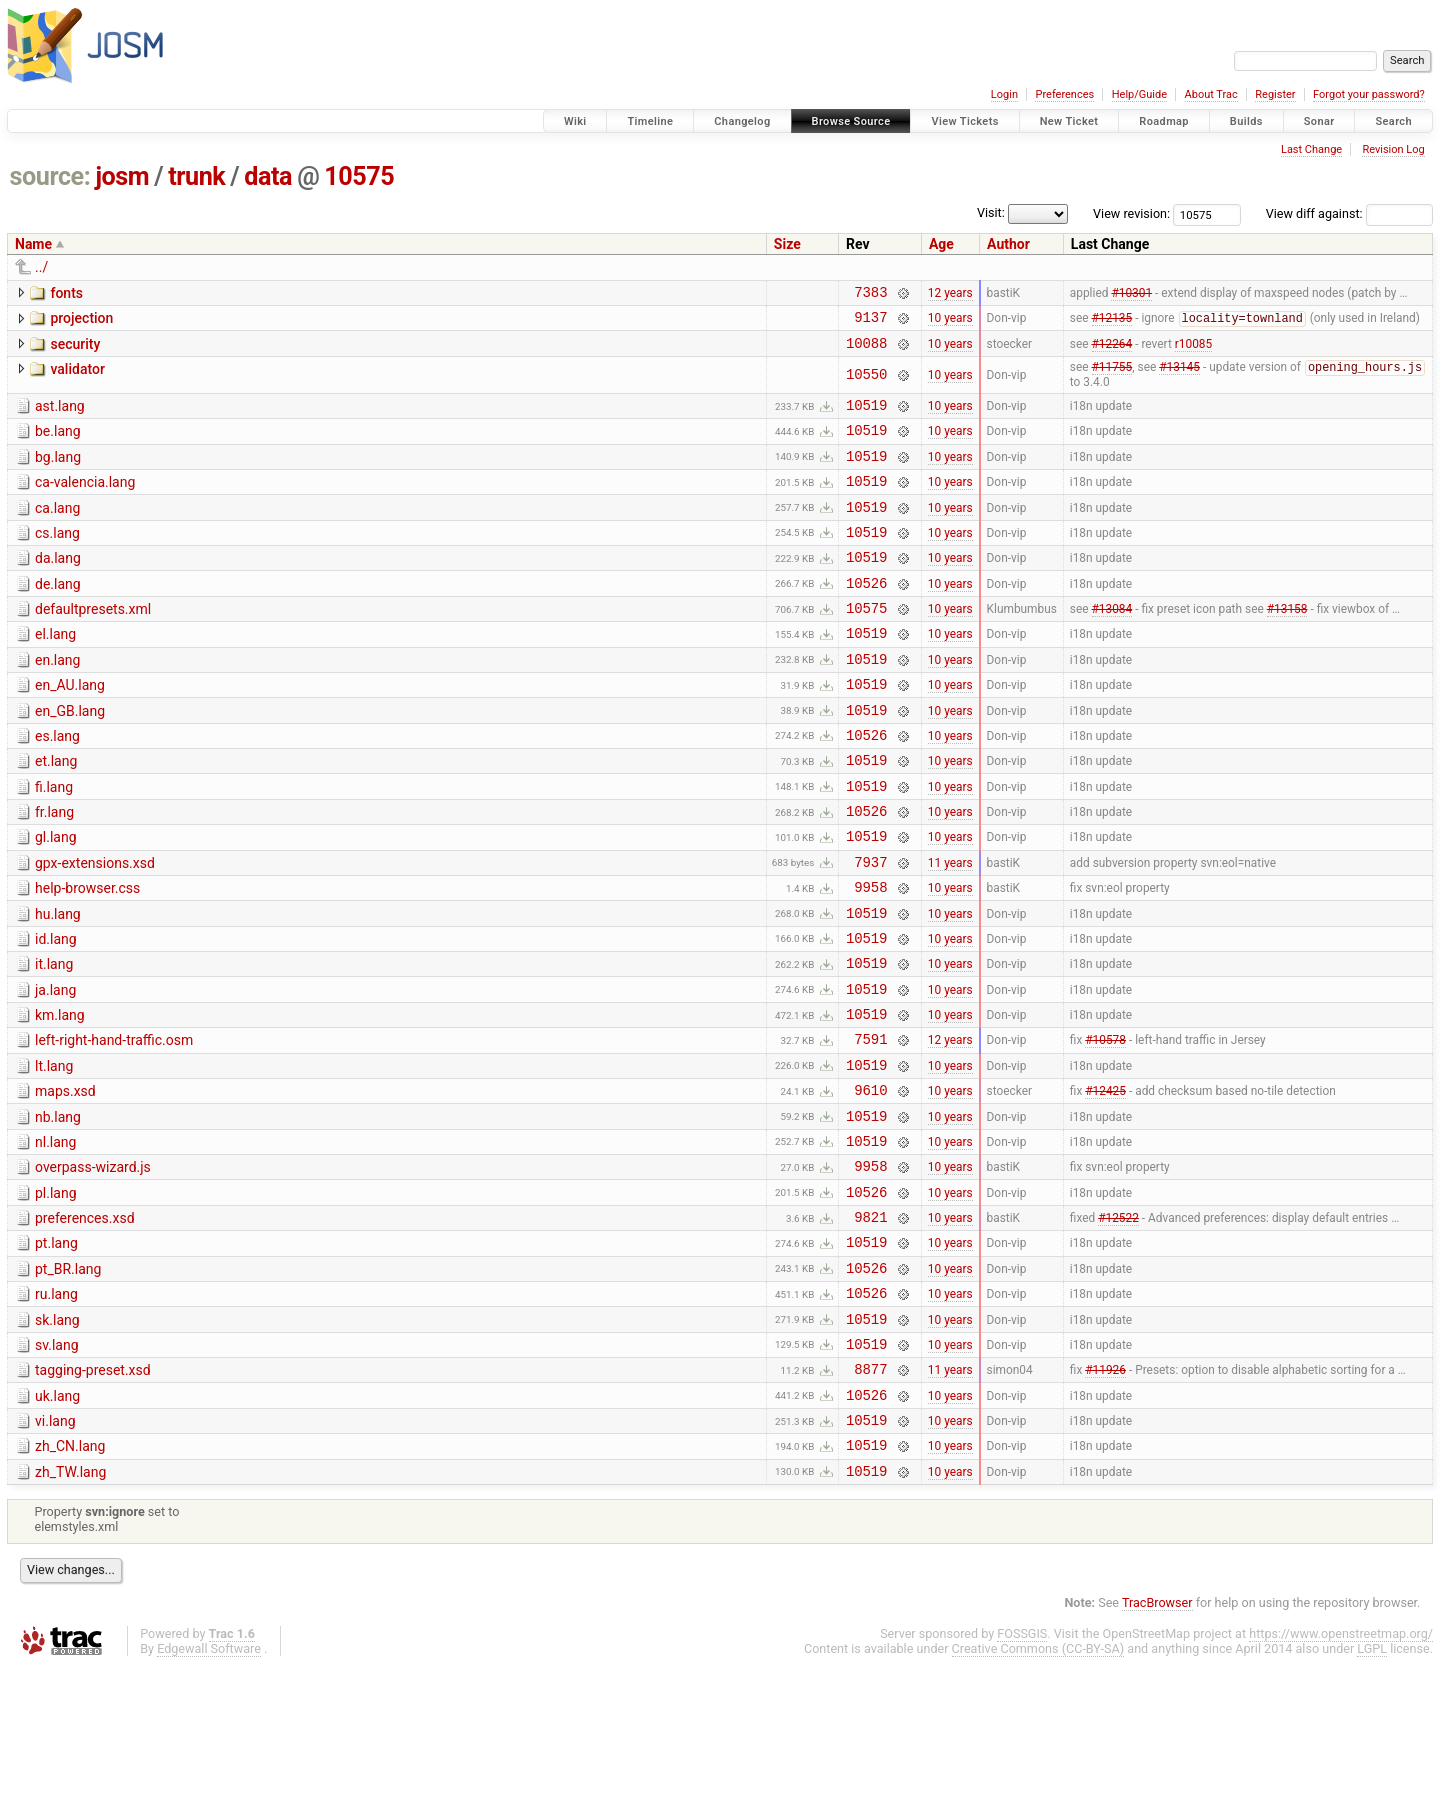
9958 (870, 956)
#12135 (1112, 324)
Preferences (1064, 94)
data (268, 176)
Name (33, 244)
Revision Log (1393, 149)
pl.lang (56, 1296)
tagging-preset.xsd (93, 1494)
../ (41, 267)
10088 (866, 351)
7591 (870, 1126)
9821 (870, 1325)
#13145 (1179, 378)
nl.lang (55, 1239)
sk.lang (57, 1438)
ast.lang (60, 416)
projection (81, 321)
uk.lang (57, 1523)
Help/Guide (1139, 94)
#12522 (1118, 1326)
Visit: (991, 212)
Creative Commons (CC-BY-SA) (1038, 1787)
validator (77, 378)
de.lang (58, 615)
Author (1008, 244)
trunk (196, 176)
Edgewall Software (209, 1787)
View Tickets (964, 121)
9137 (870, 322)
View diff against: (1349, 213)
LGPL (1372, 1787)
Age (941, 244)
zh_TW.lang (70, 1608)
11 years (950, 928)
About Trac (1211, 94)
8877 (870, 1495)
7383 (870, 294)
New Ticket (1069, 121)
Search (1393, 121)
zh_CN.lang (70, 1579)
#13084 (1112, 645)
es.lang (57, 785)
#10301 (1131, 294)
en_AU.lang (70, 728)
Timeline (650, 121)
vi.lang (55, 1551)
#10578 (1105, 1127)
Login (1004, 94)
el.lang (55, 671)
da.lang (58, 586)
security (75, 350)
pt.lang (56, 1352)
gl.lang (56, 898)
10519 (866, 417)
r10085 (1193, 351)
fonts (66, 293)
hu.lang (58, 984)
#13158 (1287, 645)
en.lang (57, 700)
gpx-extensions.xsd (95, 927)
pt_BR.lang (68, 1381)
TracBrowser (1157, 1741)
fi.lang (54, 842)
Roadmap (1164, 121)
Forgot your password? (1369, 94)
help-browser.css (87, 955)
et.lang (56, 813)
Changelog (742, 121)
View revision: (1131, 213)
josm (122, 176)
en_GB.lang (70, 757)
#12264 (1112, 351)
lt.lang (54, 1154)
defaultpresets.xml (93, 643)
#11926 (1105, 1496)
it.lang (54, 1040)
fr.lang (54, 870)
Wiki (575, 121)
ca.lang (57, 530)
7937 (870, 928)
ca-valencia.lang (85, 501)
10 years (950, 323)
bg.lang (58, 473)
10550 (866, 384)
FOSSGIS (1022, 1772)
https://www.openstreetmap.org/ (1341, 1772)
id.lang (56, 1012)
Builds (1246, 121)
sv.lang (57, 1466)
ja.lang (55, 1069)
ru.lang (56, 1409)
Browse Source (851, 121)
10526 (866, 616)
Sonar (1319, 121)
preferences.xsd (85, 1324)
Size (787, 244)
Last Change (1311, 149)
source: (50, 176)
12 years (950, 294)
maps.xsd (65, 1182)
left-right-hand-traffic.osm (114, 1125)
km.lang (60, 1097)
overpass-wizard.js (93, 1267)
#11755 (1112, 378)
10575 (359, 176)
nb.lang (58, 1211)
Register (1275, 94)
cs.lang (57, 558)
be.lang (58, 444)
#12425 (1105, 1184)
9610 (870, 1183)
